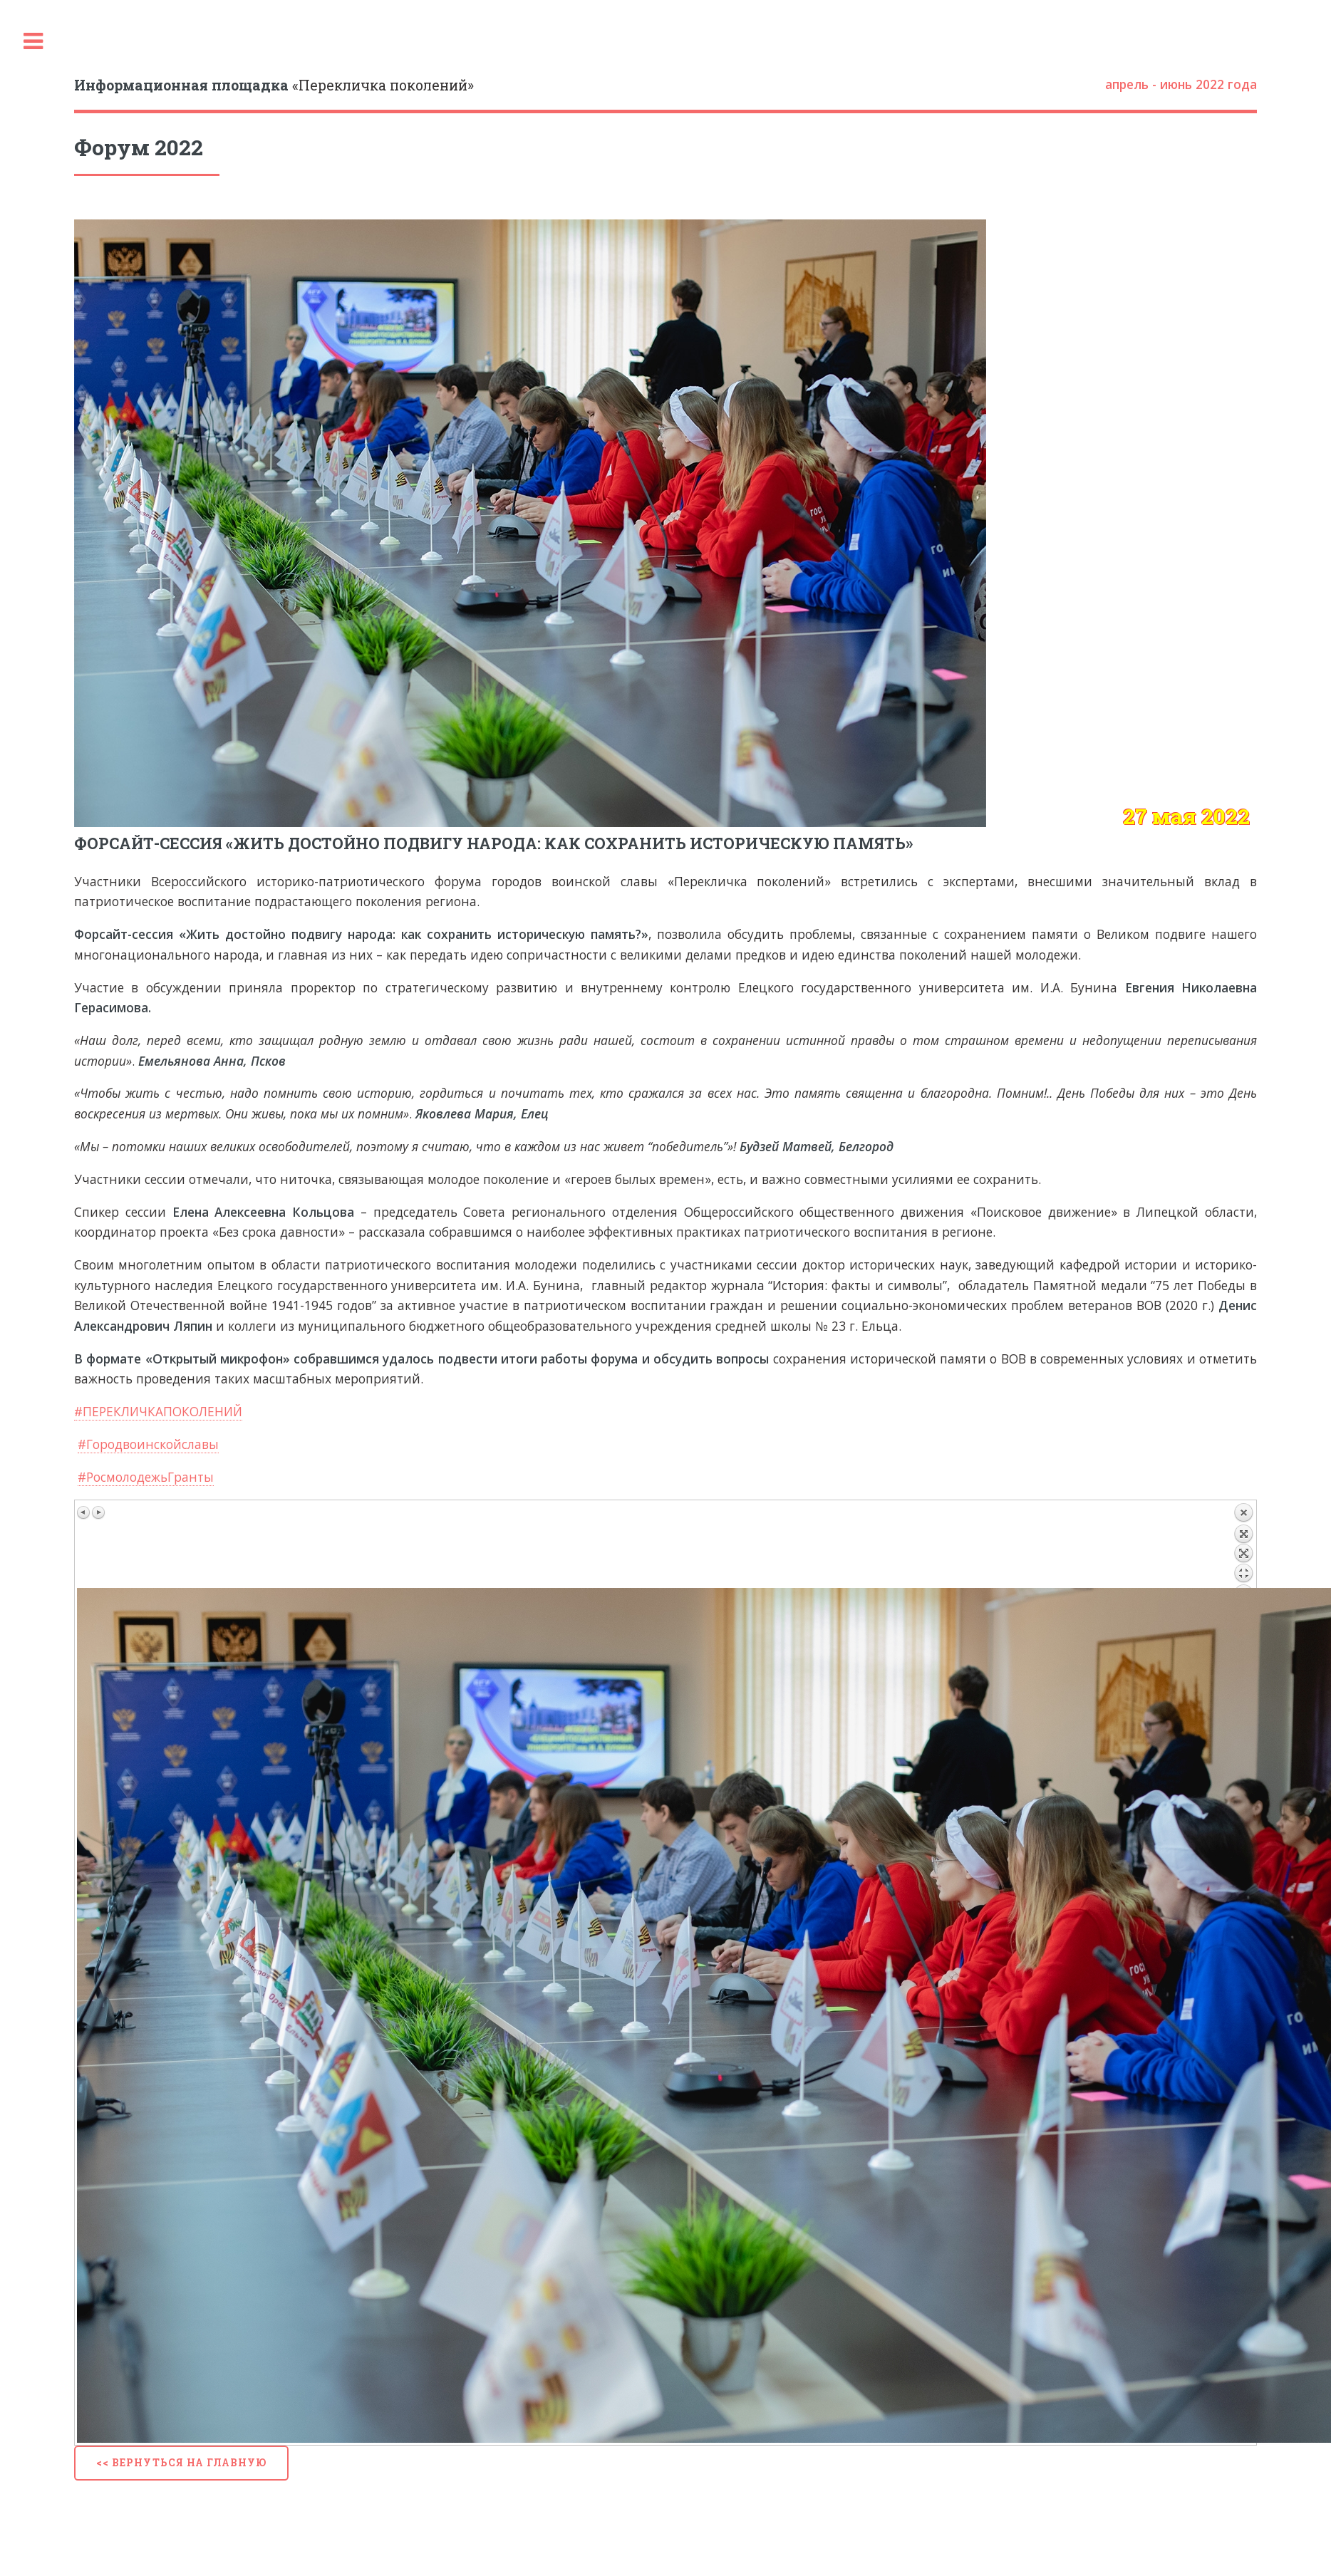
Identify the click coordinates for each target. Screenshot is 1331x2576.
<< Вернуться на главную (181, 2462)
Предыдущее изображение (84, 1512)
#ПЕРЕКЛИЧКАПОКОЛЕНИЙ (158, 1411)
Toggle (33, 41)
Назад (1243, 1545)
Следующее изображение (98, 1512)
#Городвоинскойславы (148, 1444)
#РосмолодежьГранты (146, 1476)
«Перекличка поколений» (274, 85)
